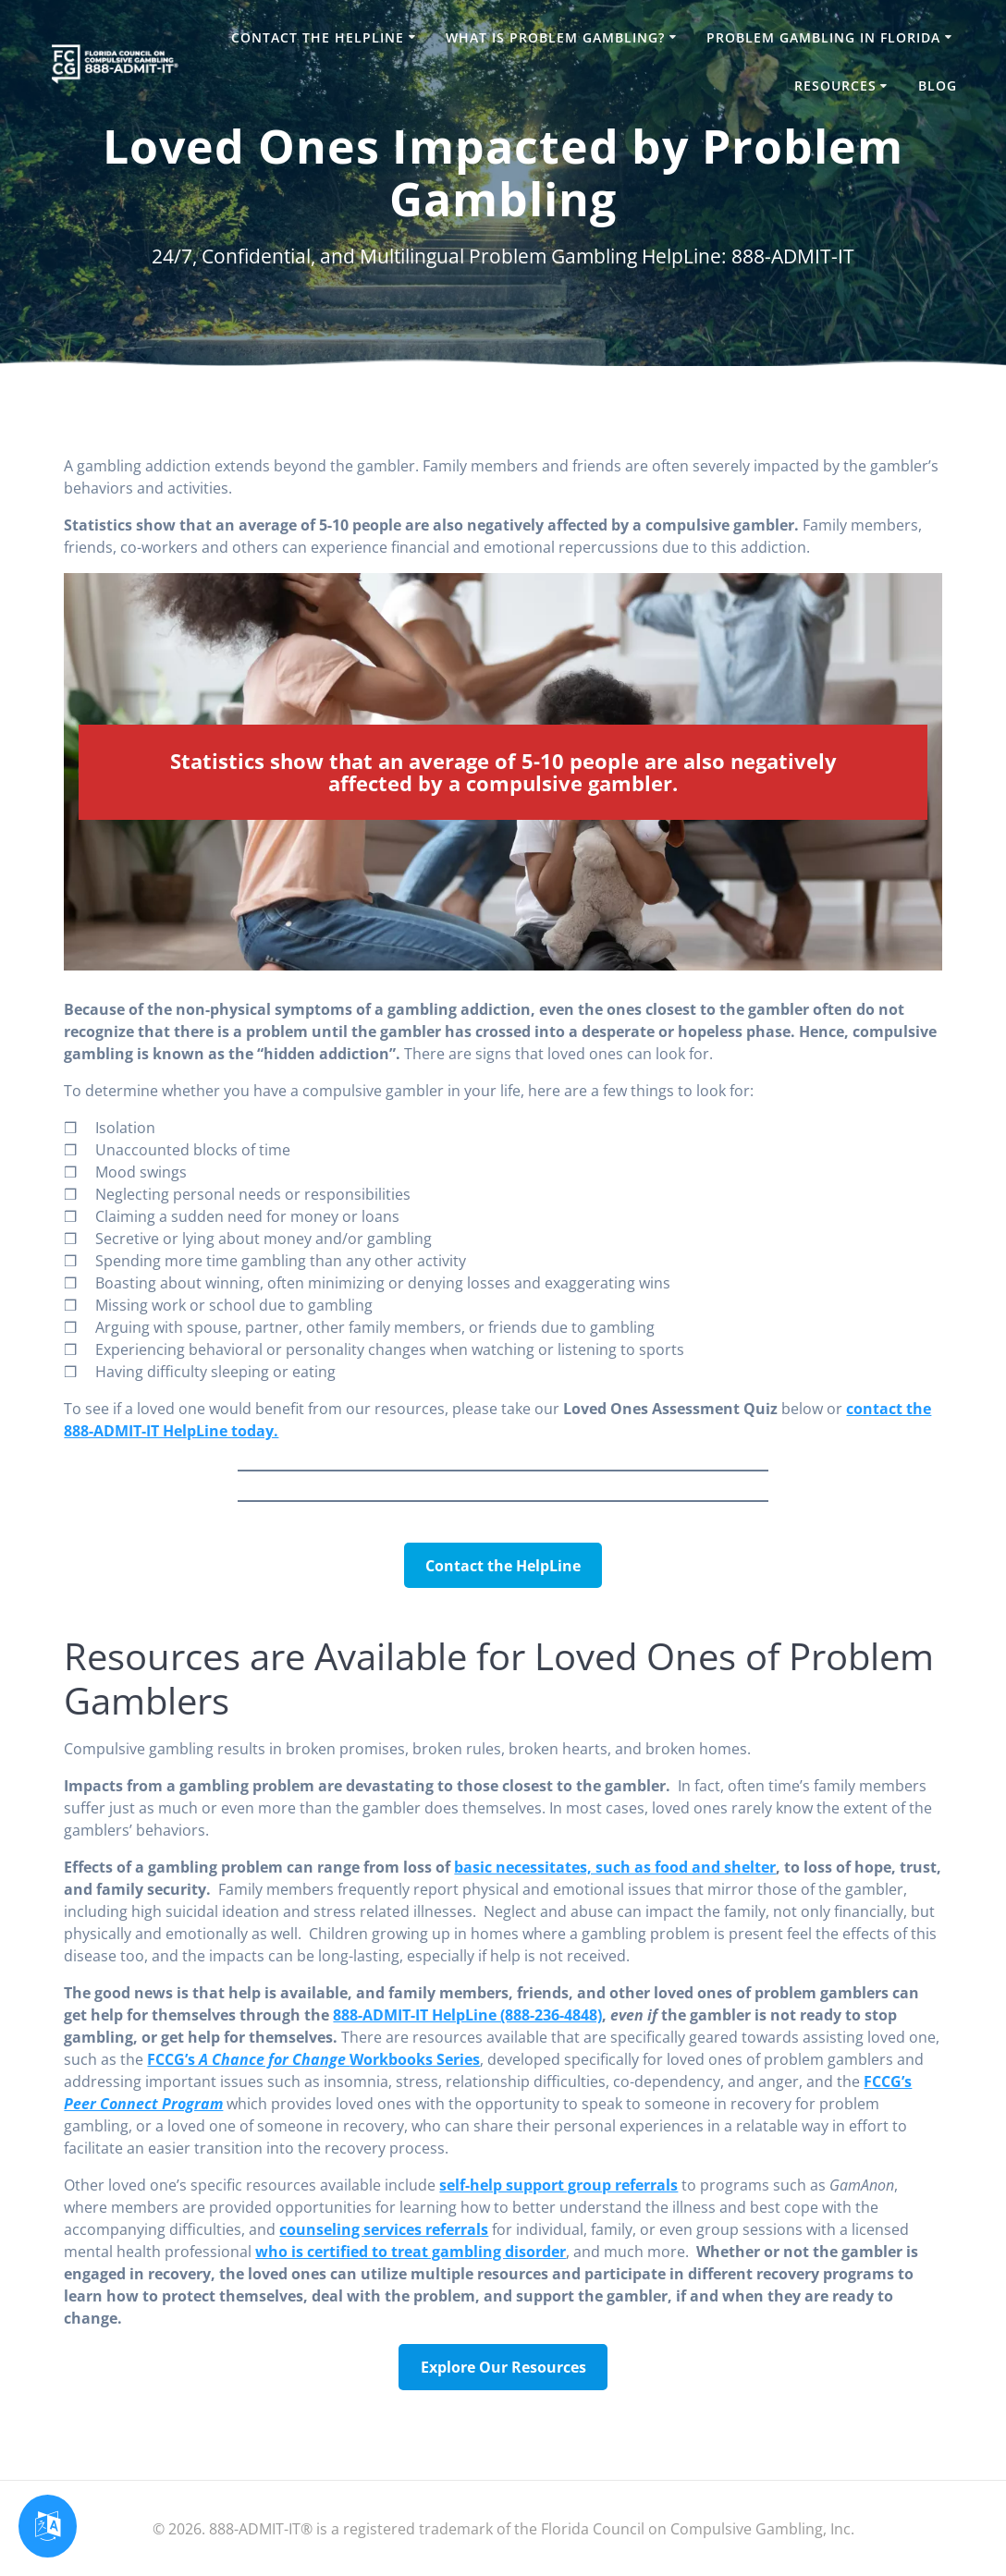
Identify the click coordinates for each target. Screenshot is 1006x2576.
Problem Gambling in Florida (823, 37)
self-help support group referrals (558, 2185)
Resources (835, 85)
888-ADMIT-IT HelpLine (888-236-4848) (467, 2015)
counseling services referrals (383, 2229)
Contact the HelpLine (317, 37)
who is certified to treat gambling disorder (410, 2251)
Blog (937, 85)
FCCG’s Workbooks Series (313, 2059)
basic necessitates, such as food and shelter (615, 1867)
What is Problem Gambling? (555, 37)
